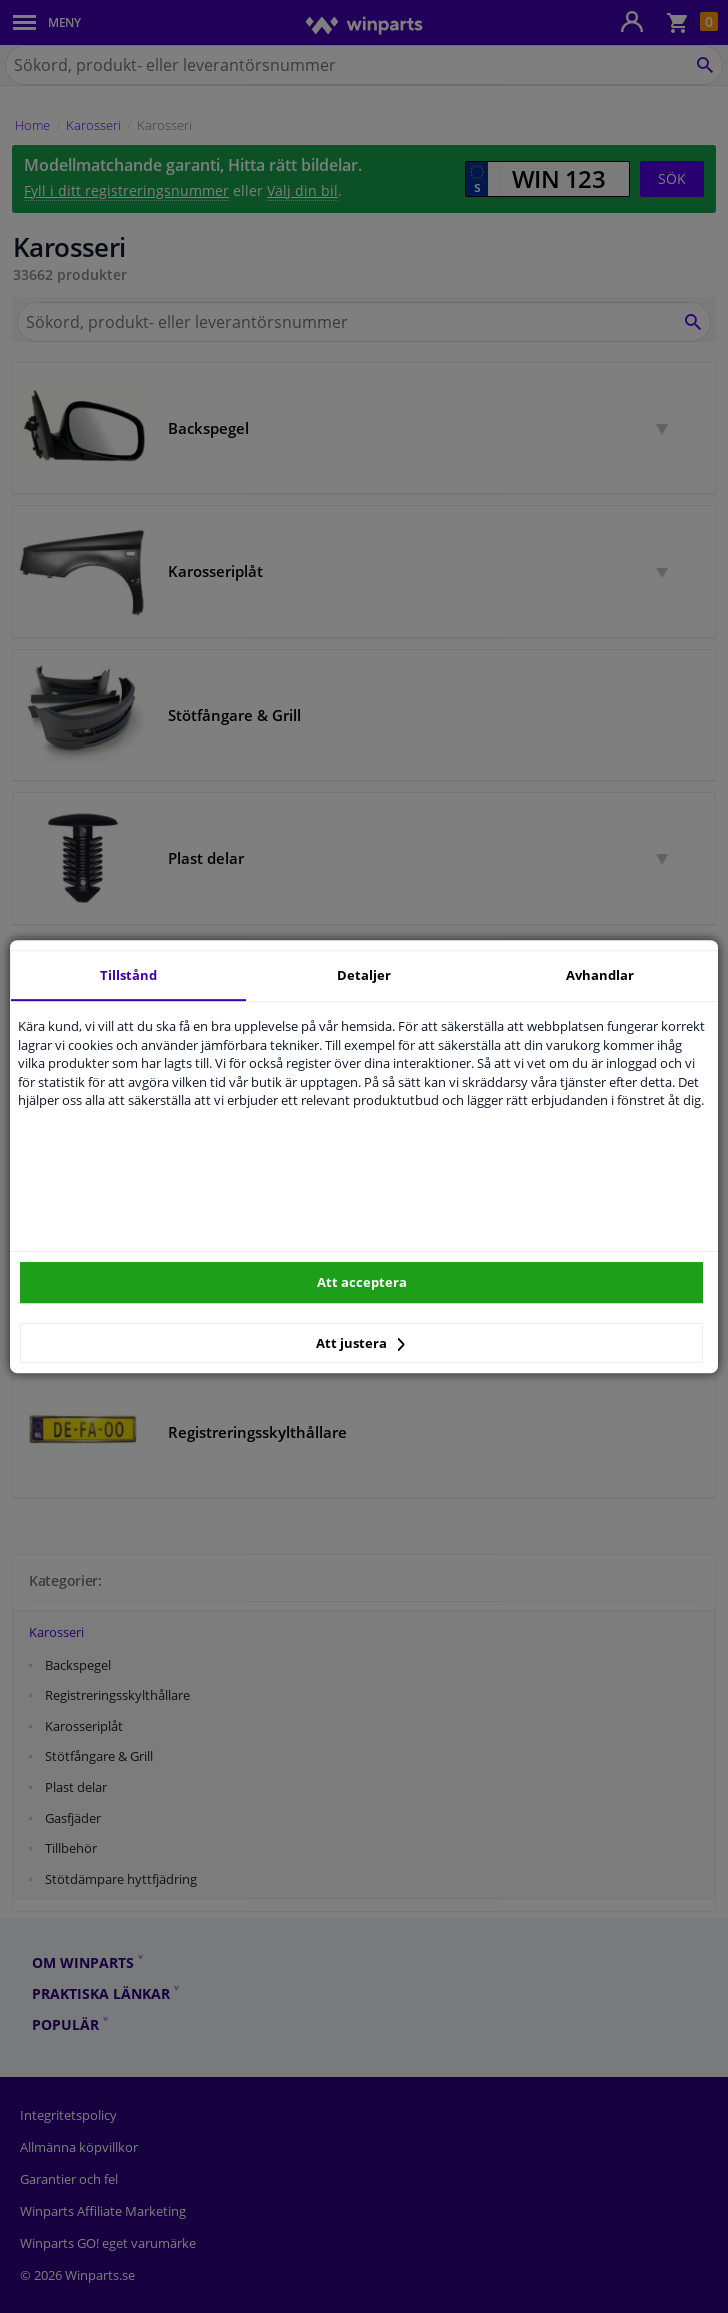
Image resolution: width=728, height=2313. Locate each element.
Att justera (360, 1343)
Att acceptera (362, 1282)
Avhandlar (600, 975)
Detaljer (364, 975)
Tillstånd (128, 975)
